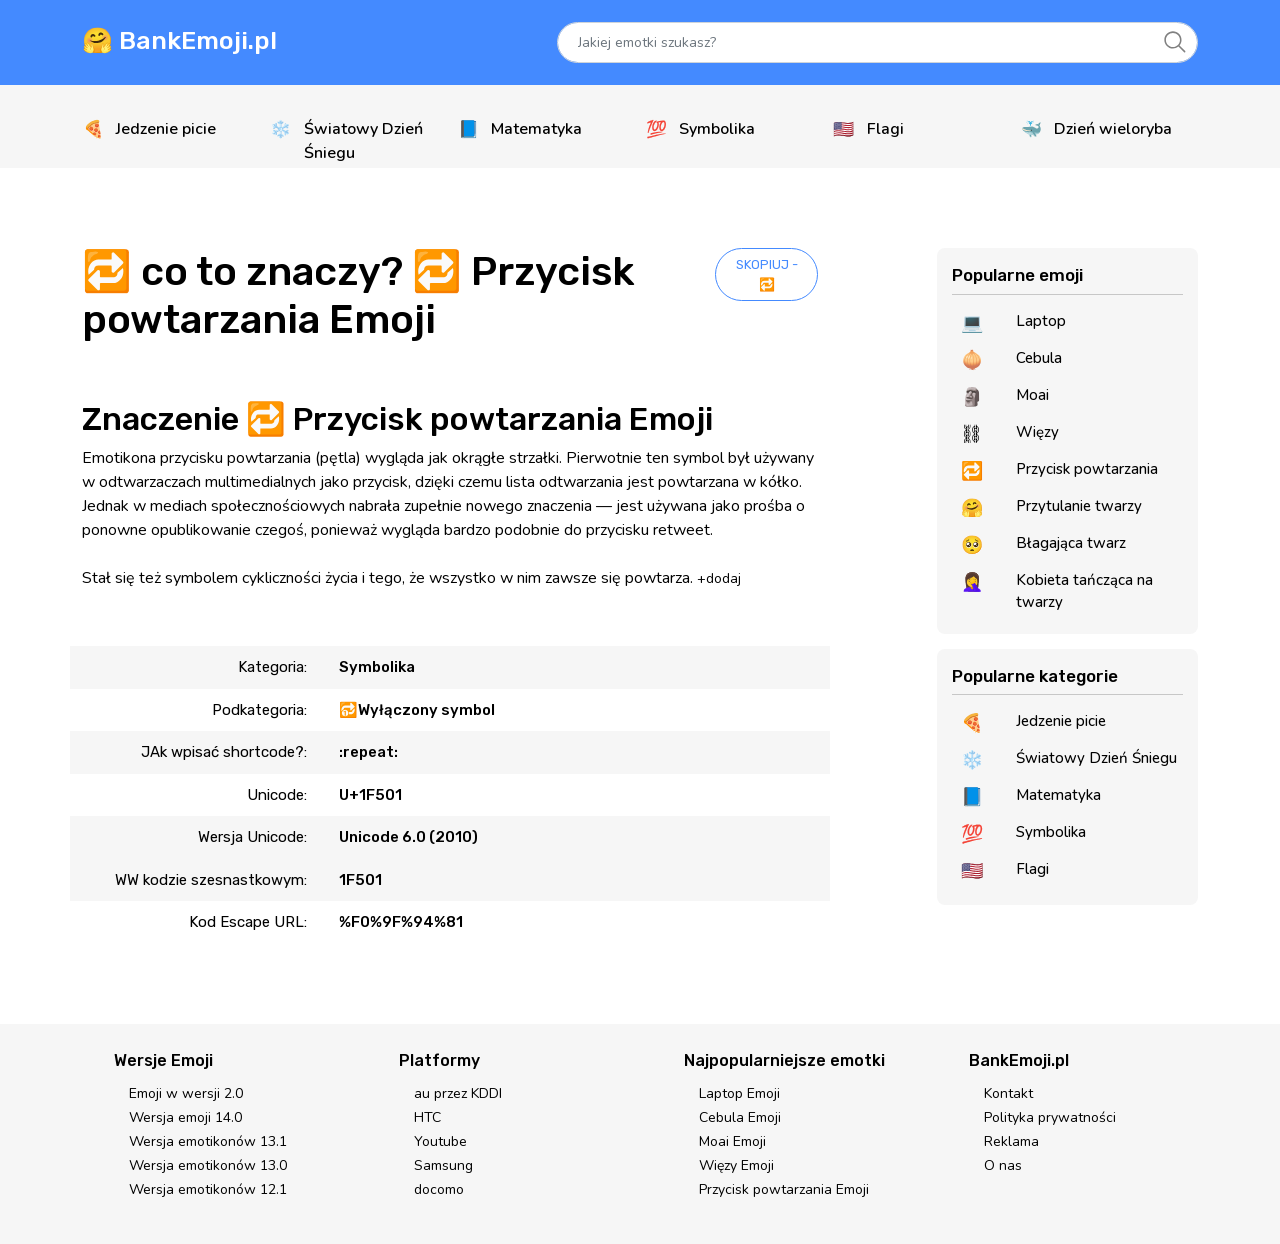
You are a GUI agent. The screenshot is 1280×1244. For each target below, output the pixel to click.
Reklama (1011, 1141)
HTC (427, 1117)
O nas (1003, 1165)
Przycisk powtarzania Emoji (784, 1189)
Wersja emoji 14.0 (185, 1117)
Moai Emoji (732, 1141)
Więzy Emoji (736, 1165)
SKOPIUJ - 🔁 (767, 274)
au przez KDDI (458, 1093)
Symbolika (377, 667)
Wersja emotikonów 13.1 (208, 1141)
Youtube (440, 1141)
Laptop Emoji (739, 1093)
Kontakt (1008, 1093)
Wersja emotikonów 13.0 (208, 1165)
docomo (439, 1189)
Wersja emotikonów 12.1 (208, 1189)
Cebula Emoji (740, 1117)
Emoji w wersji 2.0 (186, 1093)
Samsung (443, 1165)
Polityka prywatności (1050, 1117)
